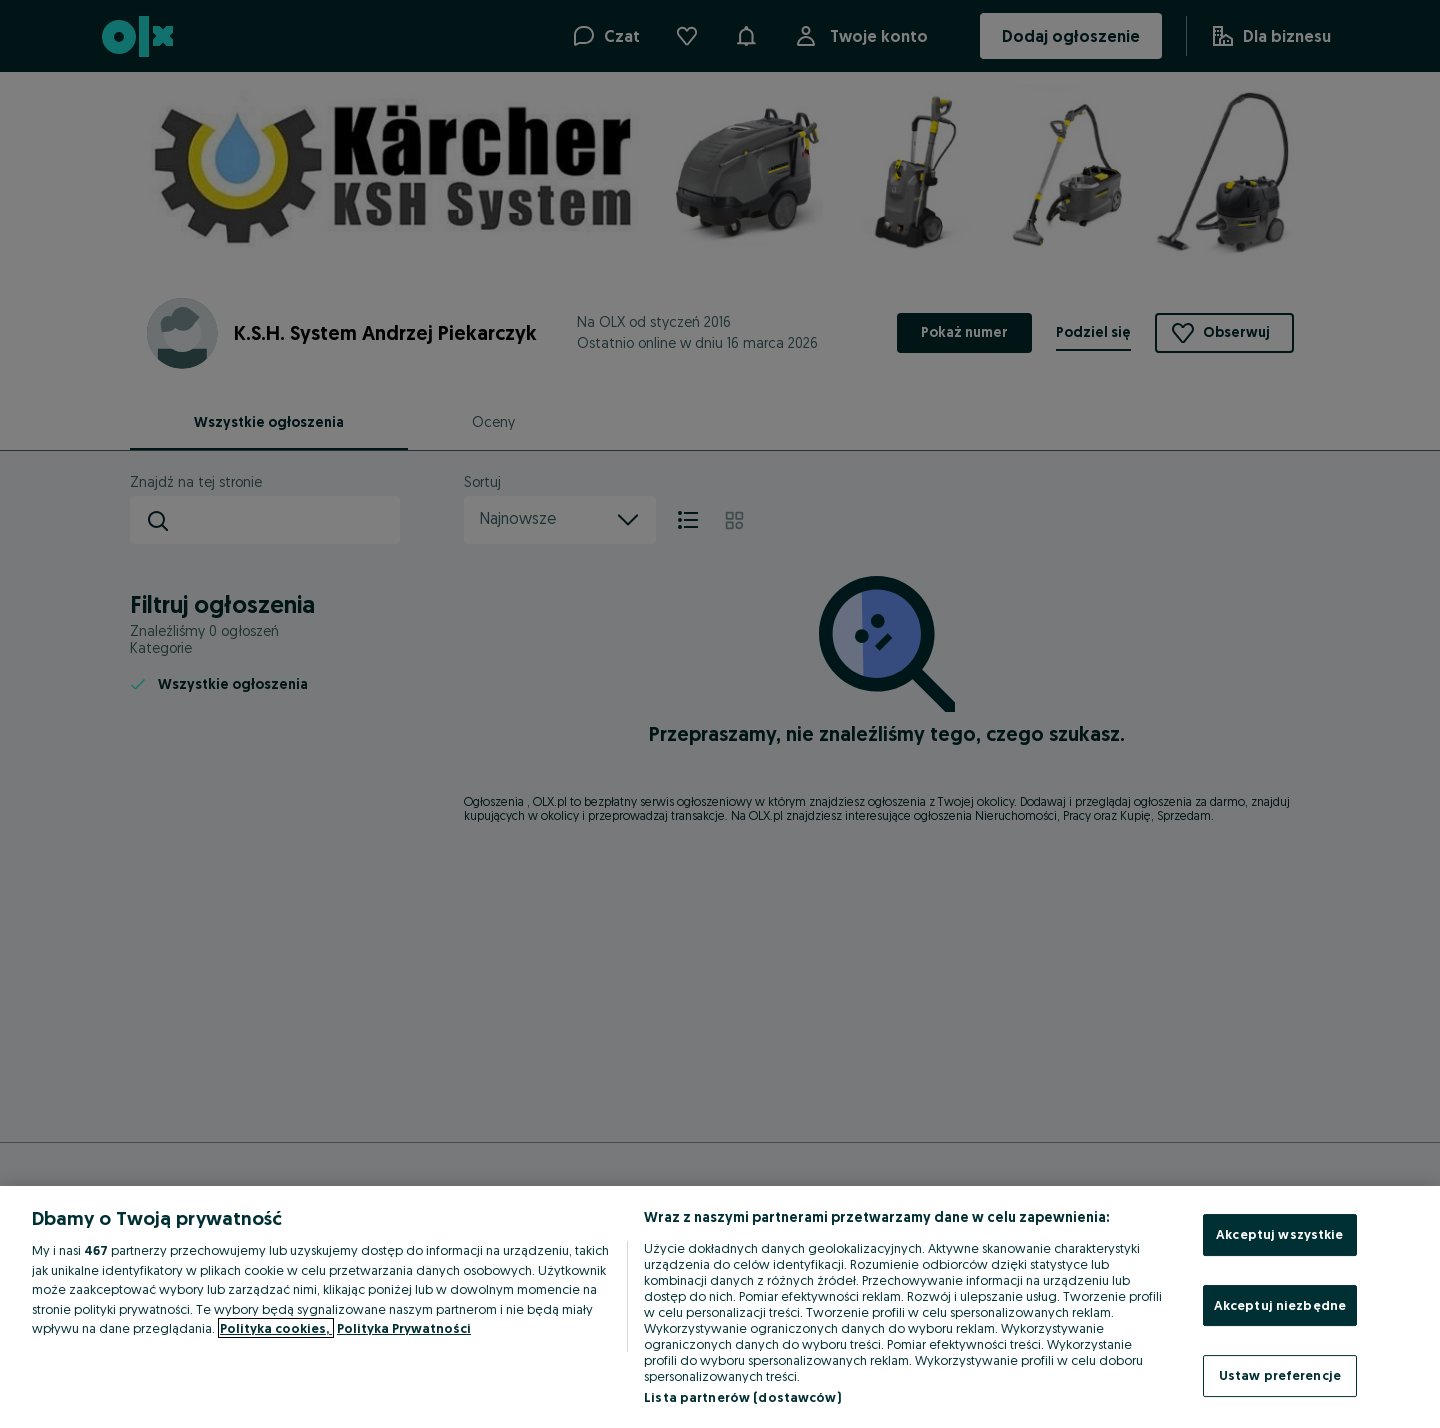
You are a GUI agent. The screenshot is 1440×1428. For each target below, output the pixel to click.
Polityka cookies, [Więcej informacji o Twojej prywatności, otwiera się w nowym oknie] (276, 1328)
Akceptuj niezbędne (1280, 1305)
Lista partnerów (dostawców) (742, 1397)
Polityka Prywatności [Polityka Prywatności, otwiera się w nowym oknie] (404, 1328)
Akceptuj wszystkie (1279, 1234)
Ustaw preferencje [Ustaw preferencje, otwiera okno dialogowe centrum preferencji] (1280, 1375)
